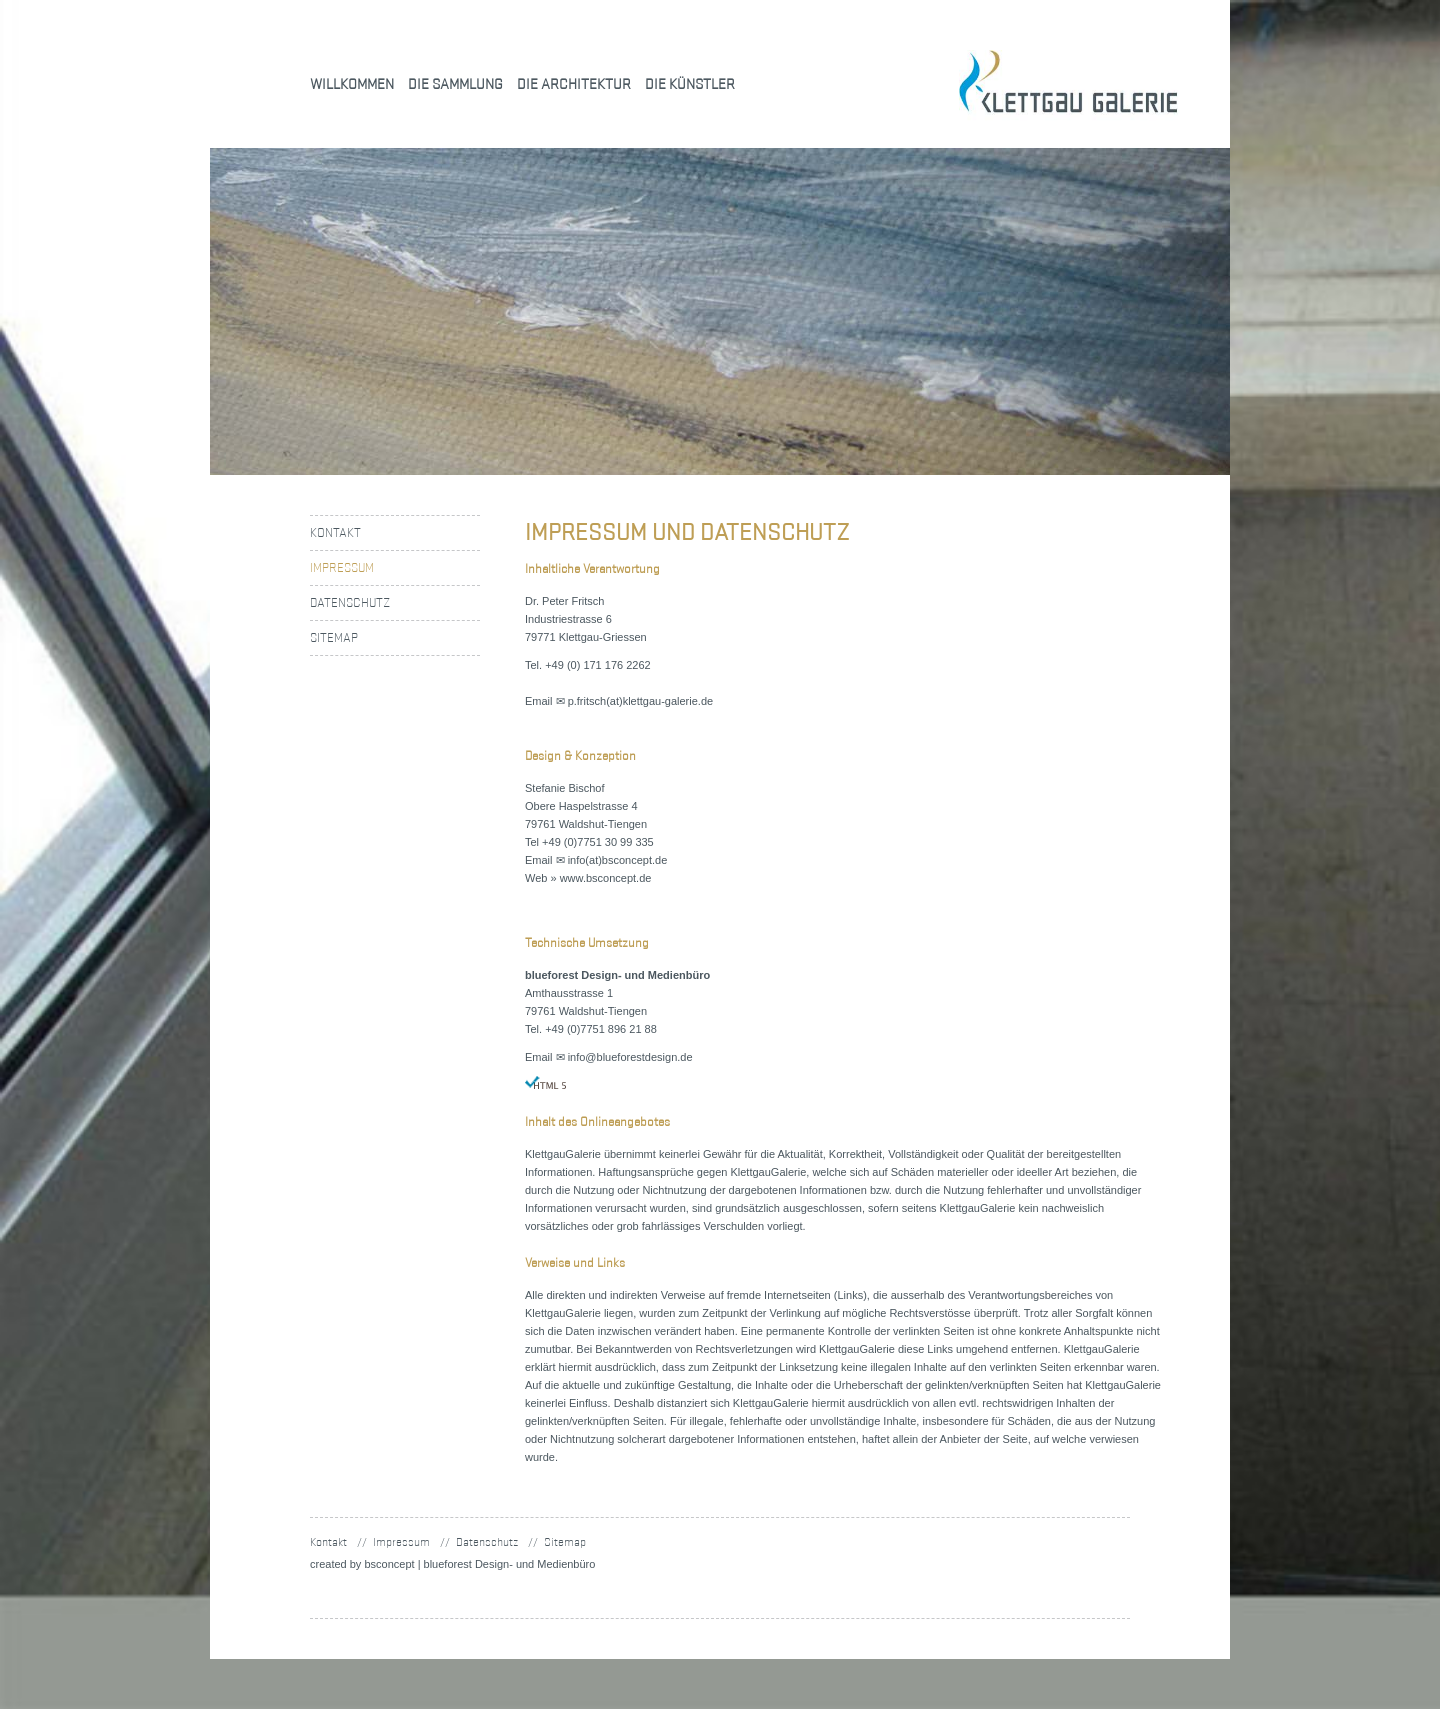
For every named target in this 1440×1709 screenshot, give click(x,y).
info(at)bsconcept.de (618, 860)
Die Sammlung (455, 83)
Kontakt (335, 532)
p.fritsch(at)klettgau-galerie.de (641, 701)
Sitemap (334, 637)
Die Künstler (690, 83)
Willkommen (352, 83)
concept (389, 1564)
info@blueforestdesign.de (630, 1057)
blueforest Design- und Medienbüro (510, 1564)
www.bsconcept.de (606, 878)
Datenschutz (350, 602)
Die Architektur (574, 83)
